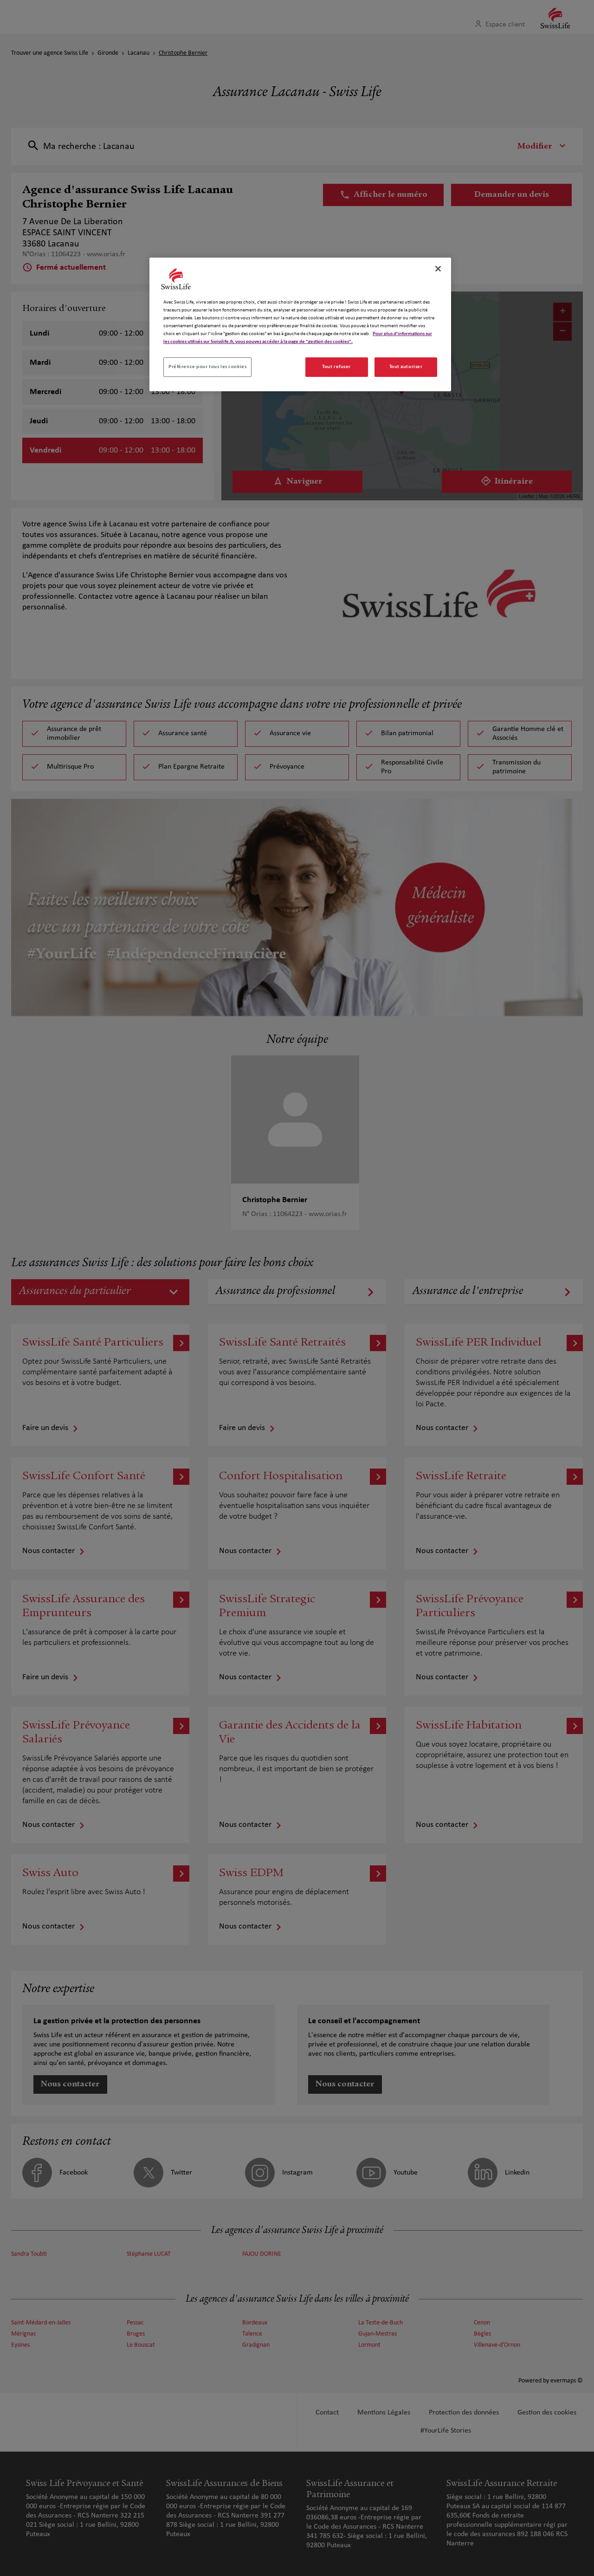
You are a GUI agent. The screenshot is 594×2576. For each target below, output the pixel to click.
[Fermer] (438, 269)
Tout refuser (336, 366)
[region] (300, 324)
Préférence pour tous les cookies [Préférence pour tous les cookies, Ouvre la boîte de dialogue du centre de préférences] (207, 366)
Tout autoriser (406, 366)
